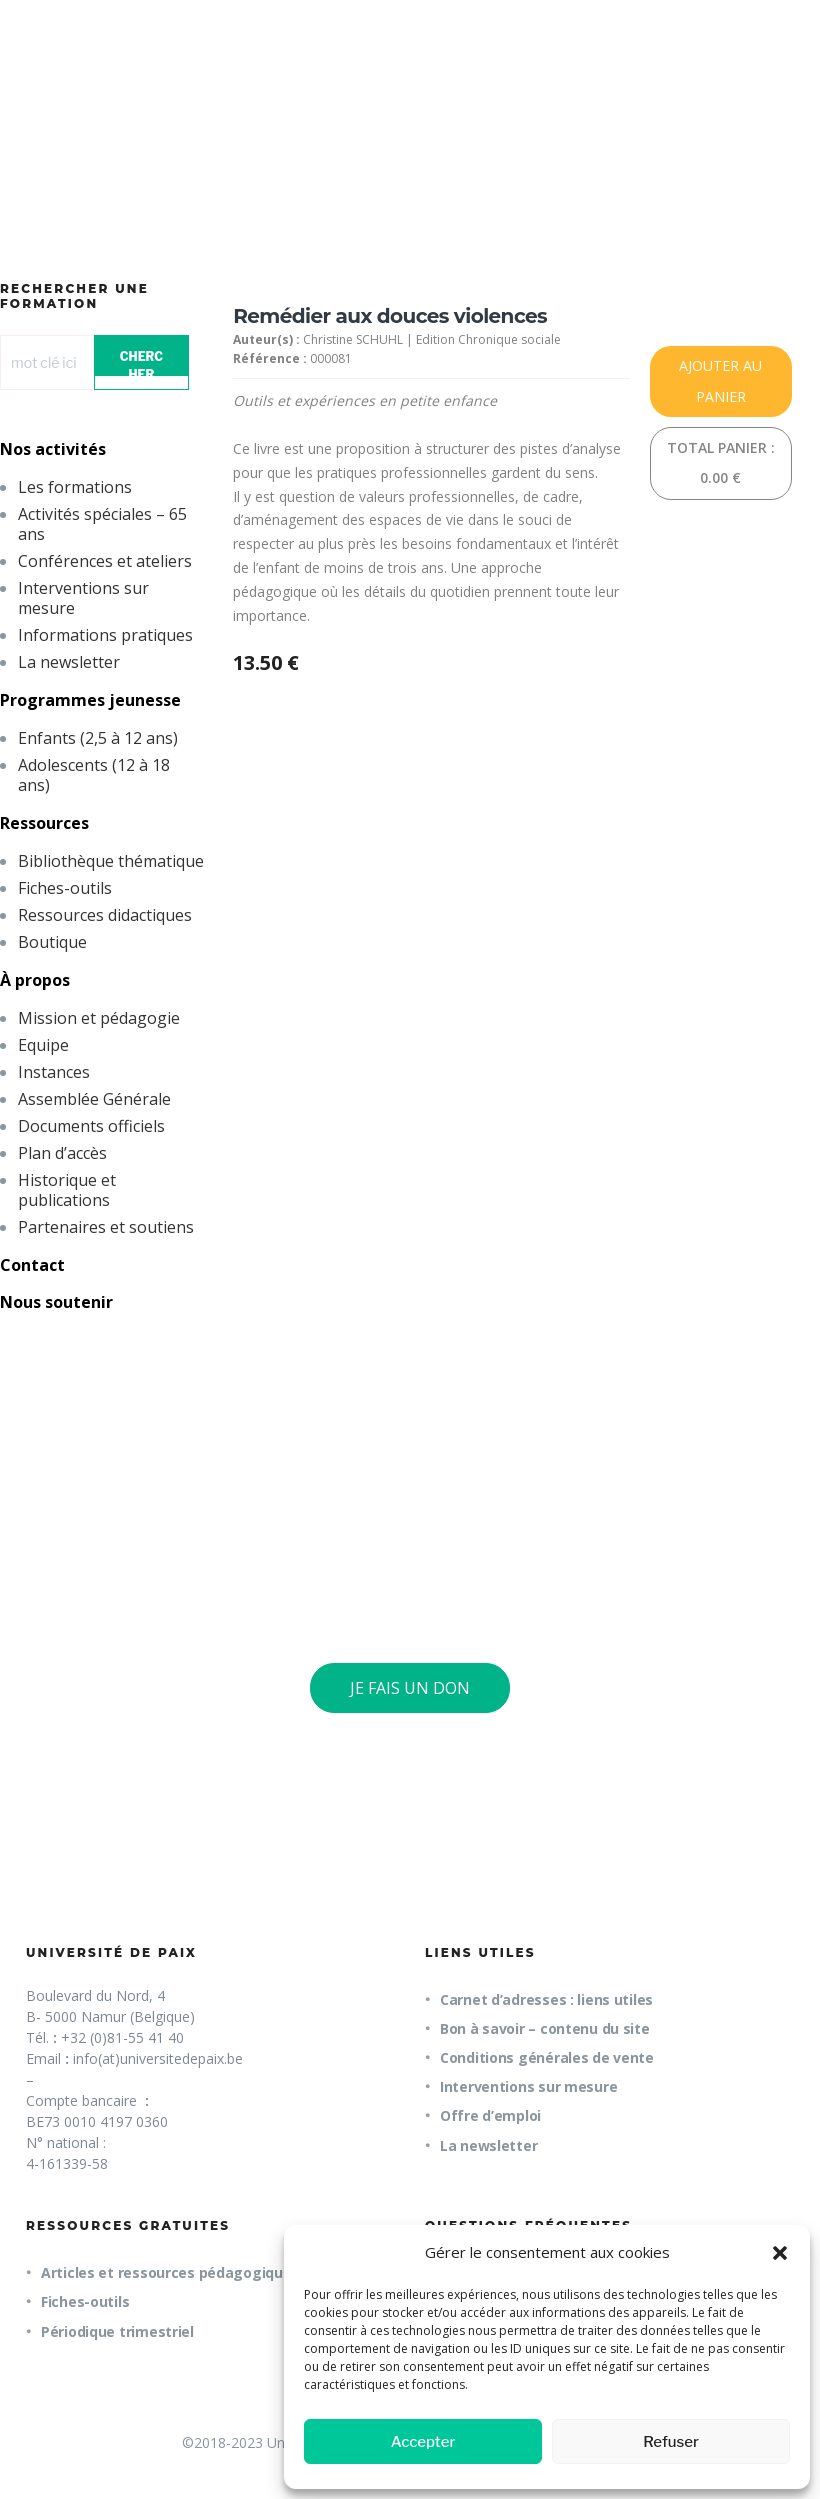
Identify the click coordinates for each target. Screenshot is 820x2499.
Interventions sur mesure (83, 598)
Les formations (75, 487)
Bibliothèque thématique (111, 861)
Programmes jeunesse (90, 700)
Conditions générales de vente (547, 2057)
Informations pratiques (105, 635)
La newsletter (69, 662)
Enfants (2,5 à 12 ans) (98, 738)
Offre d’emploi (490, 2115)
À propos (35, 980)
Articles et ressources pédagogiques (170, 2272)
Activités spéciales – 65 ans (102, 524)
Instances (54, 1072)
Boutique (52, 942)
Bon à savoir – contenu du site (545, 2028)
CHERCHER (141, 362)
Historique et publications (67, 1190)
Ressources (44, 823)
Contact (32, 1265)
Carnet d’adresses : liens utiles (546, 1999)
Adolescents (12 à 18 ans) (94, 775)
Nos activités (53, 449)
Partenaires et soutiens (106, 1227)
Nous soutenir (56, 1302)
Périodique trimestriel (117, 2331)
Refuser (671, 2442)
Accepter (423, 2442)
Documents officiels (91, 1126)
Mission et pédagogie (99, 1018)
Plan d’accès (62, 1153)
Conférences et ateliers (105, 561)
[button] (780, 2253)
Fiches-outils (65, 888)
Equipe (43, 1045)
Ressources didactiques (105, 915)
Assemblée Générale (94, 1099)
